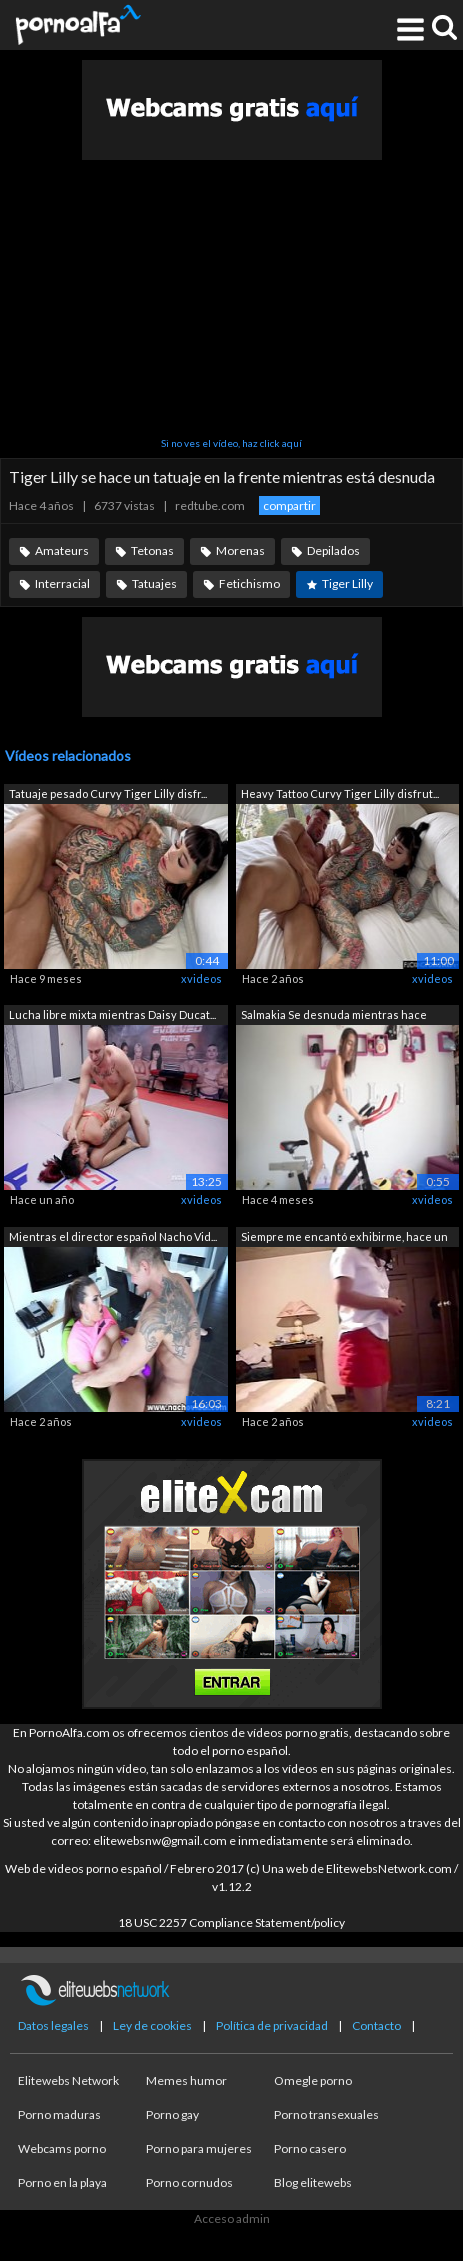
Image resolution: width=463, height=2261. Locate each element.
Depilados (333, 550)
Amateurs (62, 550)
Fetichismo (249, 583)
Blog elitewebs (313, 2182)
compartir (289, 505)
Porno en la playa (62, 2182)
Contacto (376, 2025)
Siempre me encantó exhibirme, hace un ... (344, 1238)
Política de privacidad (272, 2025)
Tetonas (152, 550)
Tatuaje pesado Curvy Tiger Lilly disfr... (108, 793)
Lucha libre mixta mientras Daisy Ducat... (112, 1014)
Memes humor (186, 2080)
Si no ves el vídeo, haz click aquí (231, 443)
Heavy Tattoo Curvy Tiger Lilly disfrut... (340, 793)
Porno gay (172, 2114)
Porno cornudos (189, 2182)
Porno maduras (59, 2114)
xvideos (201, 978)
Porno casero (310, 2148)
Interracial (62, 583)
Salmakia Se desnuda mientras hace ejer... (334, 1016)
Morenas (240, 550)
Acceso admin (232, 2218)
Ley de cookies (152, 2025)
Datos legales (53, 2025)
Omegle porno (313, 2080)
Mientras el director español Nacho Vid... (113, 1236)
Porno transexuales (326, 2114)
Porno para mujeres (199, 2148)
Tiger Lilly (347, 583)
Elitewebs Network (68, 2080)
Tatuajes (154, 583)
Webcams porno (62, 2148)
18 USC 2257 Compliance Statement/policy (231, 1922)
